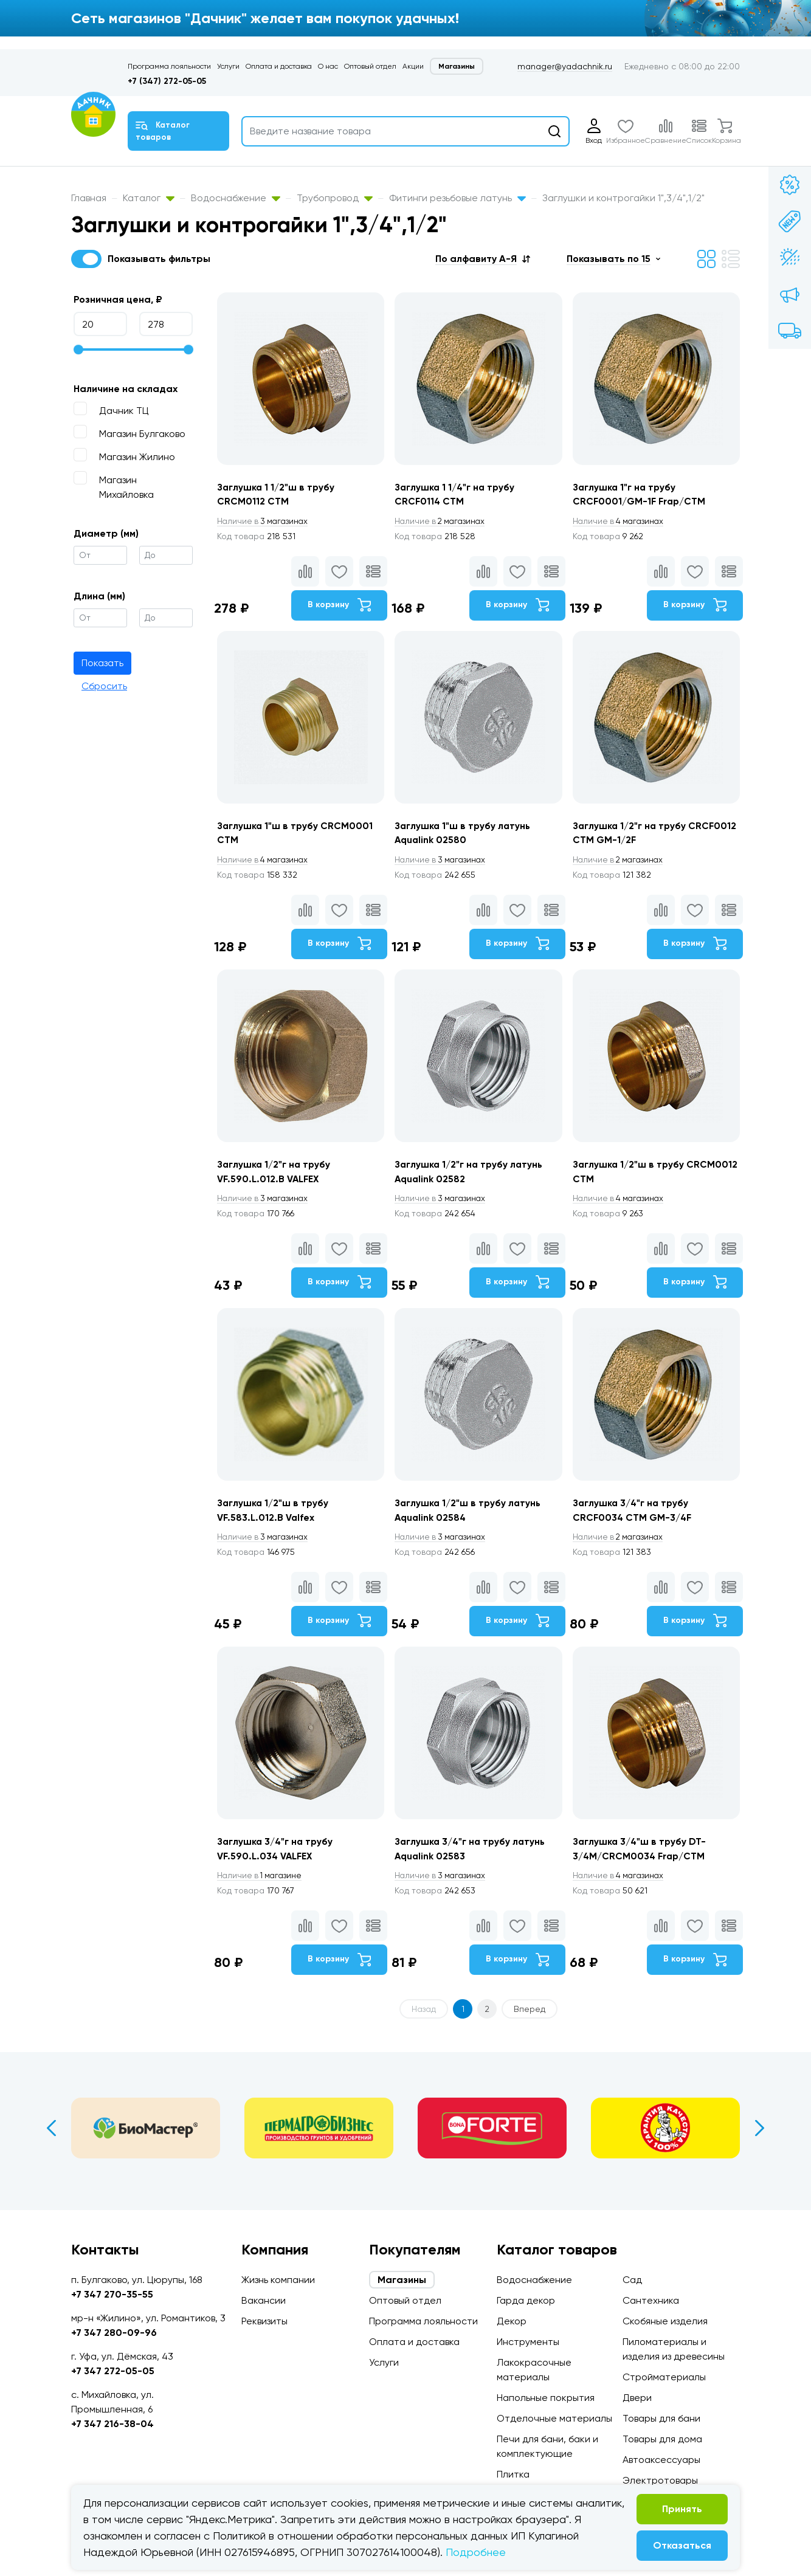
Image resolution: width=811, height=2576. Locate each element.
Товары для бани (661, 2418)
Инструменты (528, 2341)
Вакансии (263, 2300)
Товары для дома (662, 2439)
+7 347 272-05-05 (112, 2371)
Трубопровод (335, 198)
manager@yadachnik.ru (564, 66)
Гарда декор (526, 2300)
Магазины (456, 66)
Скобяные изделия (665, 2321)
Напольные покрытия (546, 2397)
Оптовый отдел (370, 66)
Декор (511, 2321)
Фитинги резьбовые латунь (457, 198)
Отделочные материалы (554, 2418)
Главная (88, 198)
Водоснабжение (235, 198)
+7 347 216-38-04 (112, 2424)
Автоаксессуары (661, 2459)
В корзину (338, 606)
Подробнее (476, 2552)
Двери (637, 2397)
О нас (328, 66)
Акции (413, 66)
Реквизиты (264, 2321)
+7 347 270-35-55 (112, 2294)
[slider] (78, 349)
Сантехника (651, 2300)
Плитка (513, 2474)
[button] (482, 258)
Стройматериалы (664, 2377)
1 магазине (261, 1885)
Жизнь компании (278, 2279)
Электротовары (660, 2480)
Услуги (228, 66)
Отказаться (682, 2545)
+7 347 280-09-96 (114, 2332)
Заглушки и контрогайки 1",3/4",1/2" (623, 198)
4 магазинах (621, 521)
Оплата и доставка (279, 66)
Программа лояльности (169, 66)
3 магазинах (264, 521)
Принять (682, 2509)
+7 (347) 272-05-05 (167, 81)
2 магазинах (442, 521)
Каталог (148, 198)
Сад (632, 2279)
